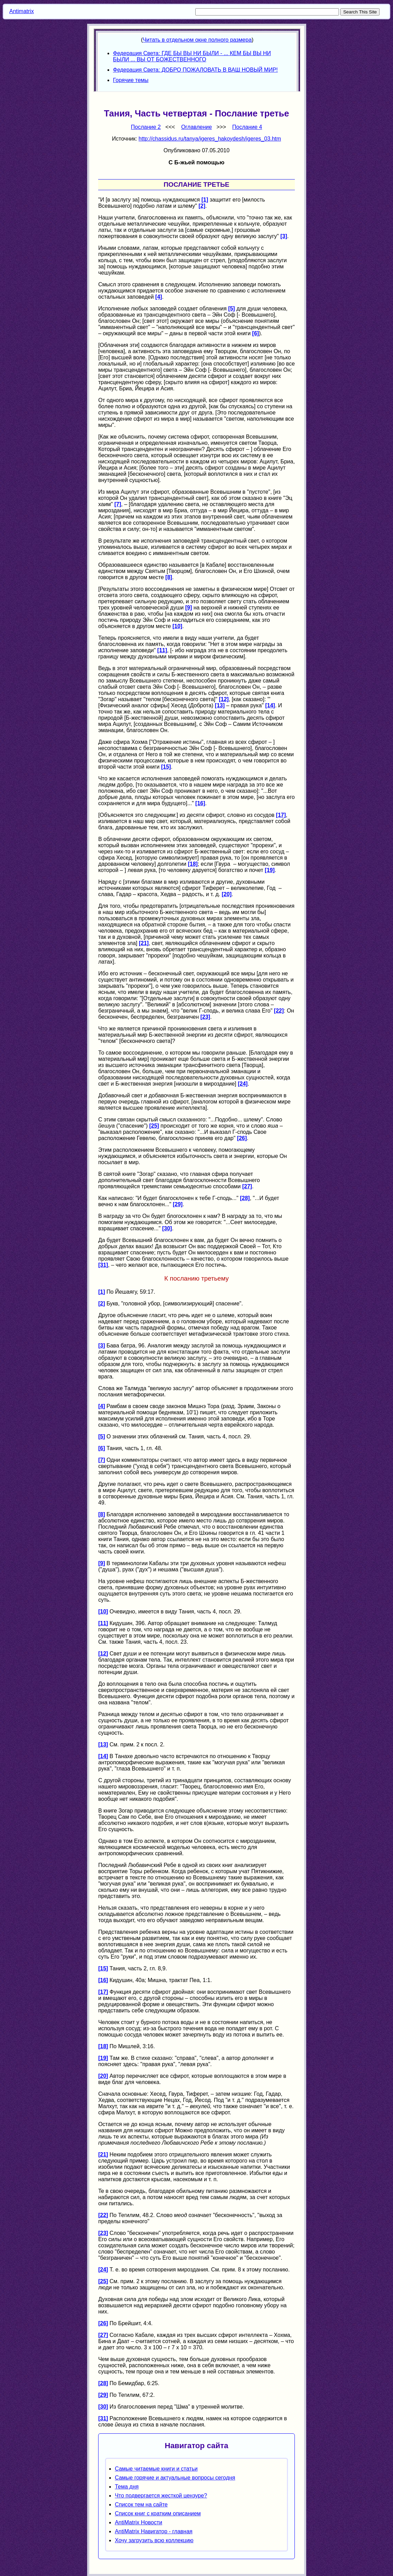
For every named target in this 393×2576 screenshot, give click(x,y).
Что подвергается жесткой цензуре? (161, 2495)
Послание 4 (247, 127)
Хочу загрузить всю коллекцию (154, 2540)
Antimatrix (21, 11)
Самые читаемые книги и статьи (156, 2469)
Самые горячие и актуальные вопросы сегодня (175, 2478)
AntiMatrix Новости (138, 2522)
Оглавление (196, 127)
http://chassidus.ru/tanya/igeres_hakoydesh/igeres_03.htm (209, 139)
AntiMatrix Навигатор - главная (153, 2531)
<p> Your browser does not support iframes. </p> (197, 60)
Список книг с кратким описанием (157, 2513)
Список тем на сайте (141, 2504)
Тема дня (126, 2487)
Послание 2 (146, 127)
